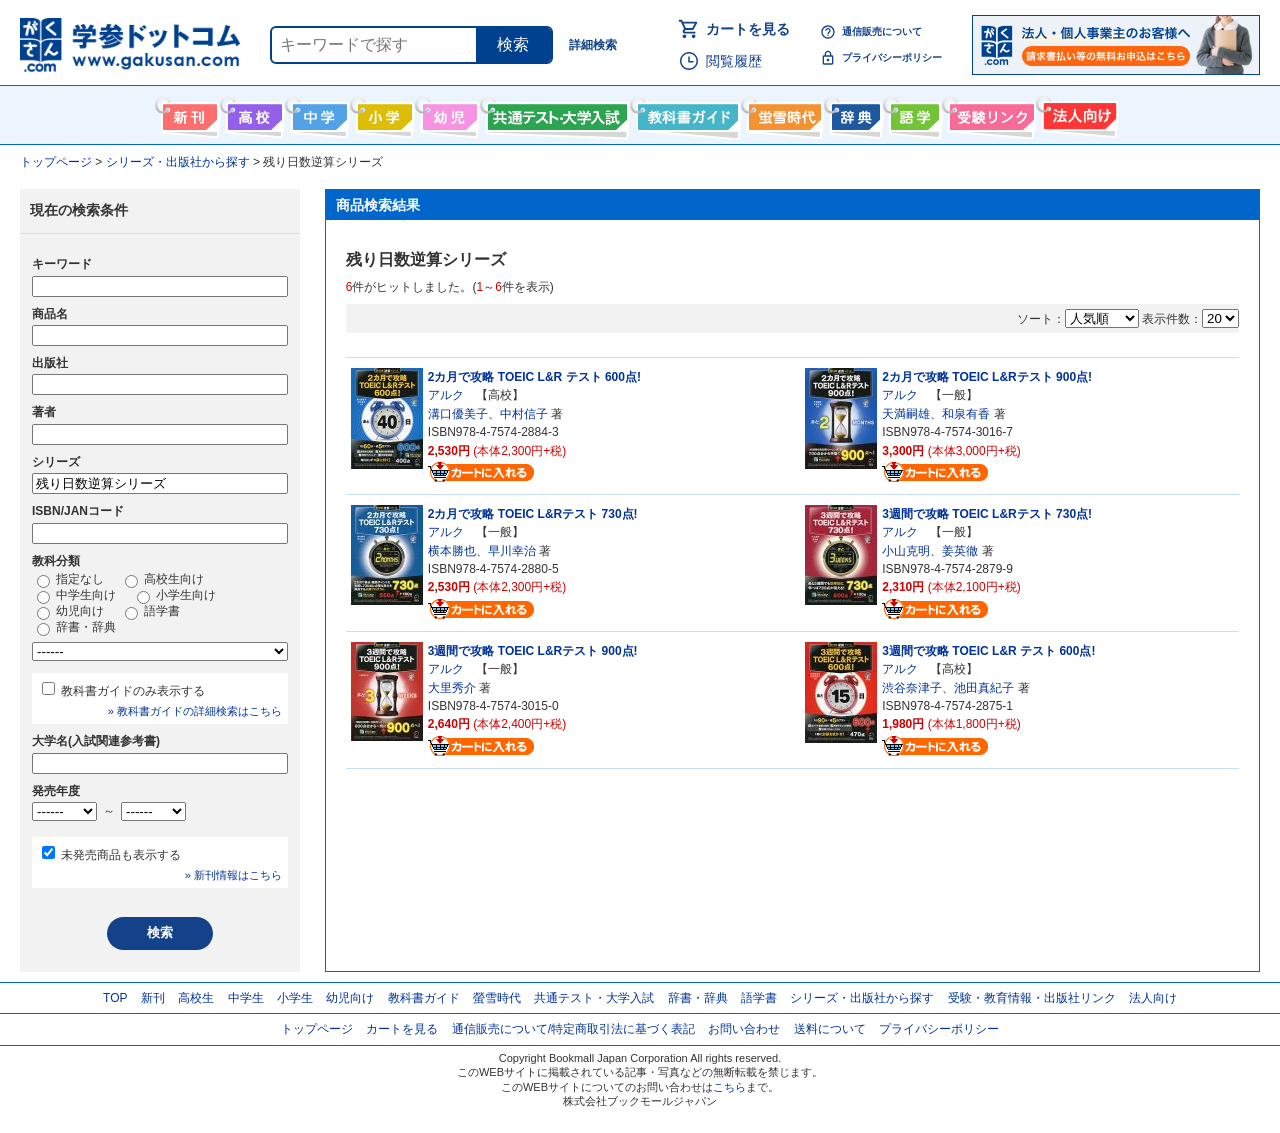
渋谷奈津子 (912, 688)
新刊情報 (187, 113)
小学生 (295, 998)
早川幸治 (512, 551)
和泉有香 (966, 414)
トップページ (317, 1029)
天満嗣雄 (906, 414)
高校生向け (252, 113)
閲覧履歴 (734, 61)
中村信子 (524, 414)
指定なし (70, 580)
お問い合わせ (744, 1029)
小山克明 (906, 551)
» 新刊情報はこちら (233, 875)
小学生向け (382, 113)
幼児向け (447, 113)
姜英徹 (960, 551)
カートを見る (748, 29)
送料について (830, 1029)
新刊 (153, 998)
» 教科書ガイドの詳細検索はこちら (195, 711)
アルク (446, 395)
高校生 (196, 998)
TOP (115, 998)
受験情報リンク (989, 113)
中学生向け (317, 113)
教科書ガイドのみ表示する (133, 691)
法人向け (1077, 113)
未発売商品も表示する (121, 855)
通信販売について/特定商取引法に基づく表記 (573, 1029)
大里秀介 (452, 688)
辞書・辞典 (76, 628)
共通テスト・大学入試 (555, 113)
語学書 (912, 113)
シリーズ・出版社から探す (862, 998)
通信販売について (882, 31)
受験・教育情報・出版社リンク (1032, 998)
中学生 (246, 998)
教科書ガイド (685, 113)
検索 (513, 44)
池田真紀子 (984, 688)
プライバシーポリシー (892, 57)
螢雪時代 (782, 113)
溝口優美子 (458, 414)
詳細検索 (593, 45)
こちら (729, 1087)
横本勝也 (452, 551)
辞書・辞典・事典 (853, 113)
